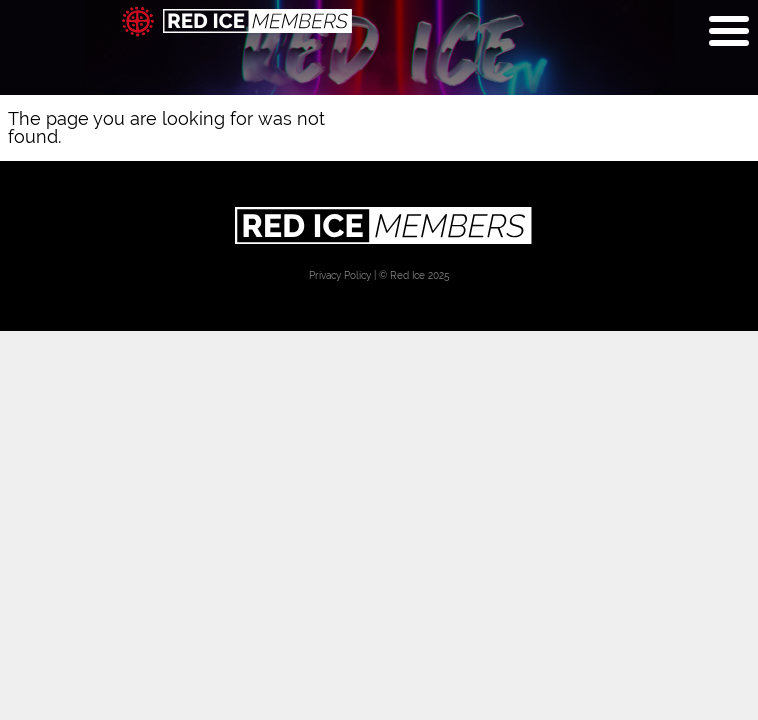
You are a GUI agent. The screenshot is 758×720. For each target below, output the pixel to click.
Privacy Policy (340, 275)
